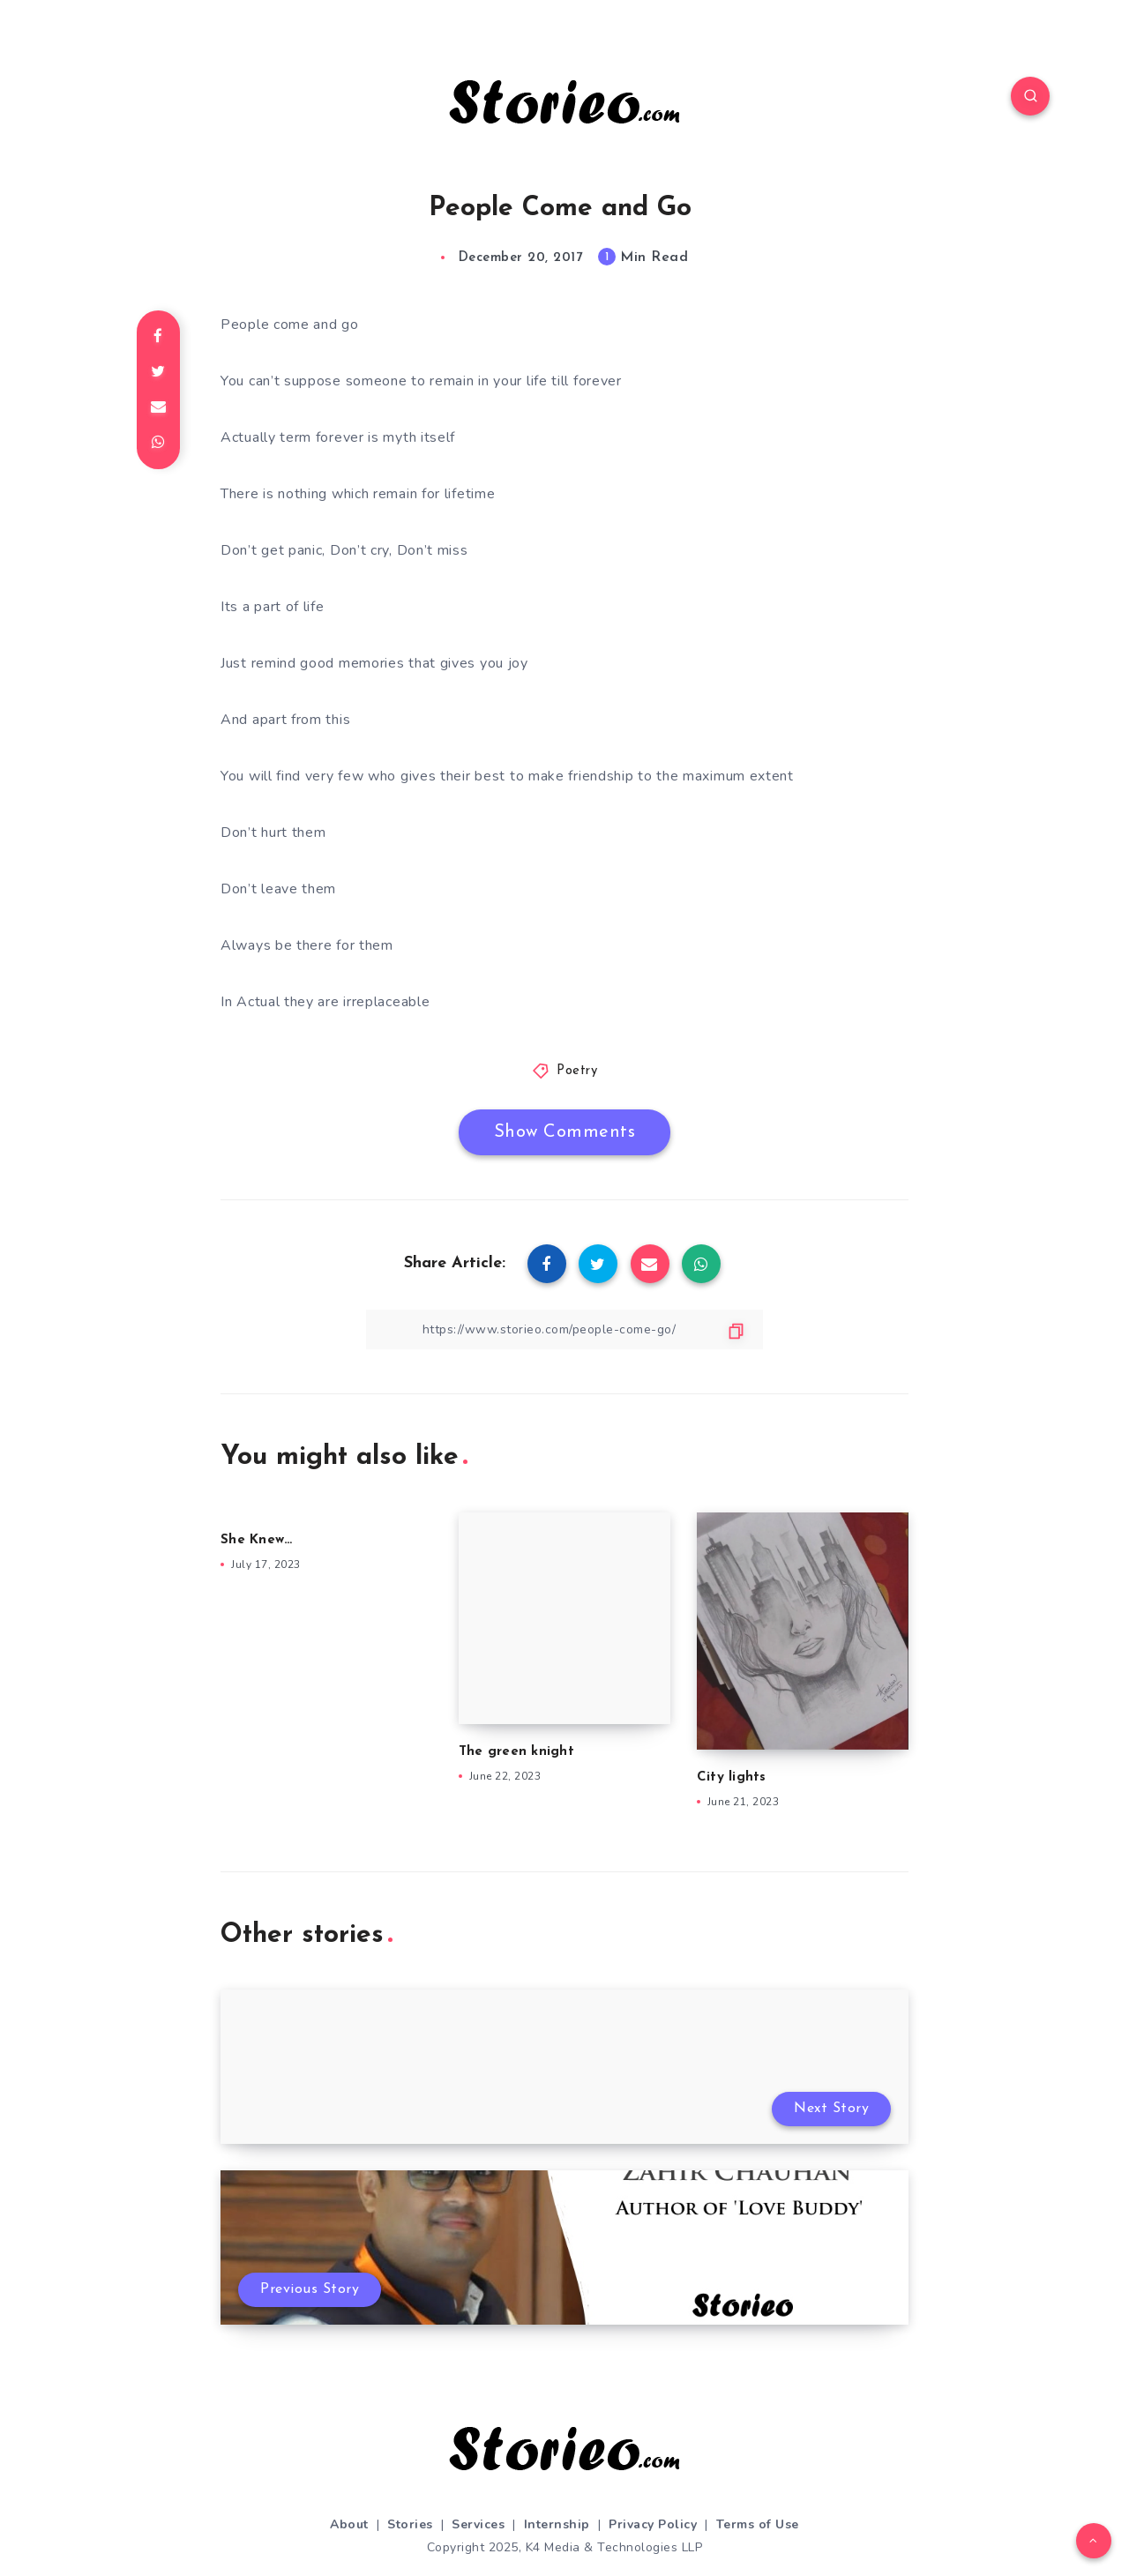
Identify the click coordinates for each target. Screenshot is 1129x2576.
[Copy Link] (564, 1329)
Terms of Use (757, 2524)
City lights (731, 1777)
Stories (410, 2524)
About (349, 2524)
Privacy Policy (653, 2524)
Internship (557, 2524)
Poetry (577, 1071)
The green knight (519, 1751)
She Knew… (256, 1540)
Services (478, 2524)
